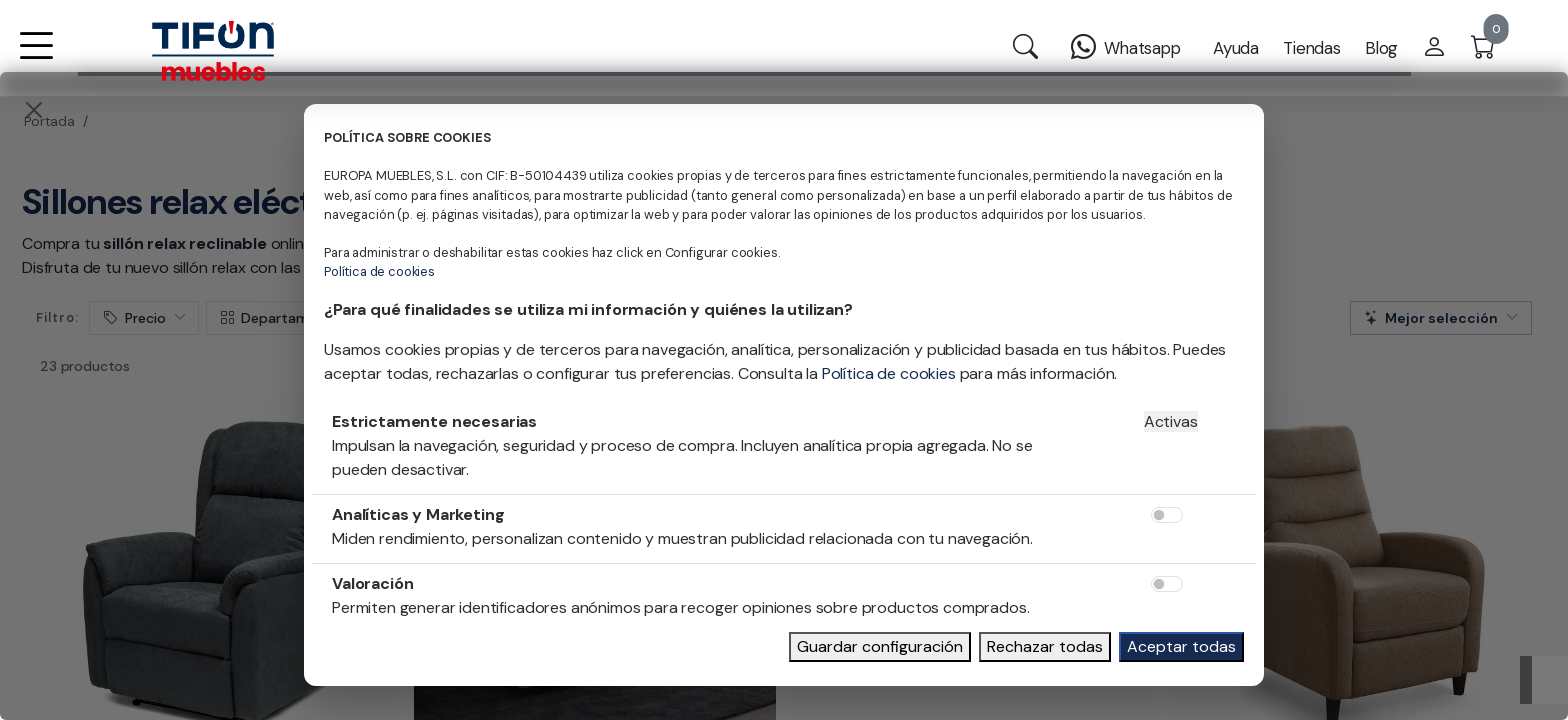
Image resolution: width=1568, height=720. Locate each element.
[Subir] (1544, 680)
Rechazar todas (1045, 646)
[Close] (34, 110)
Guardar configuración (880, 646)
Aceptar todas (1181, 646)
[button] (36, 58)
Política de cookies (379, 271)
